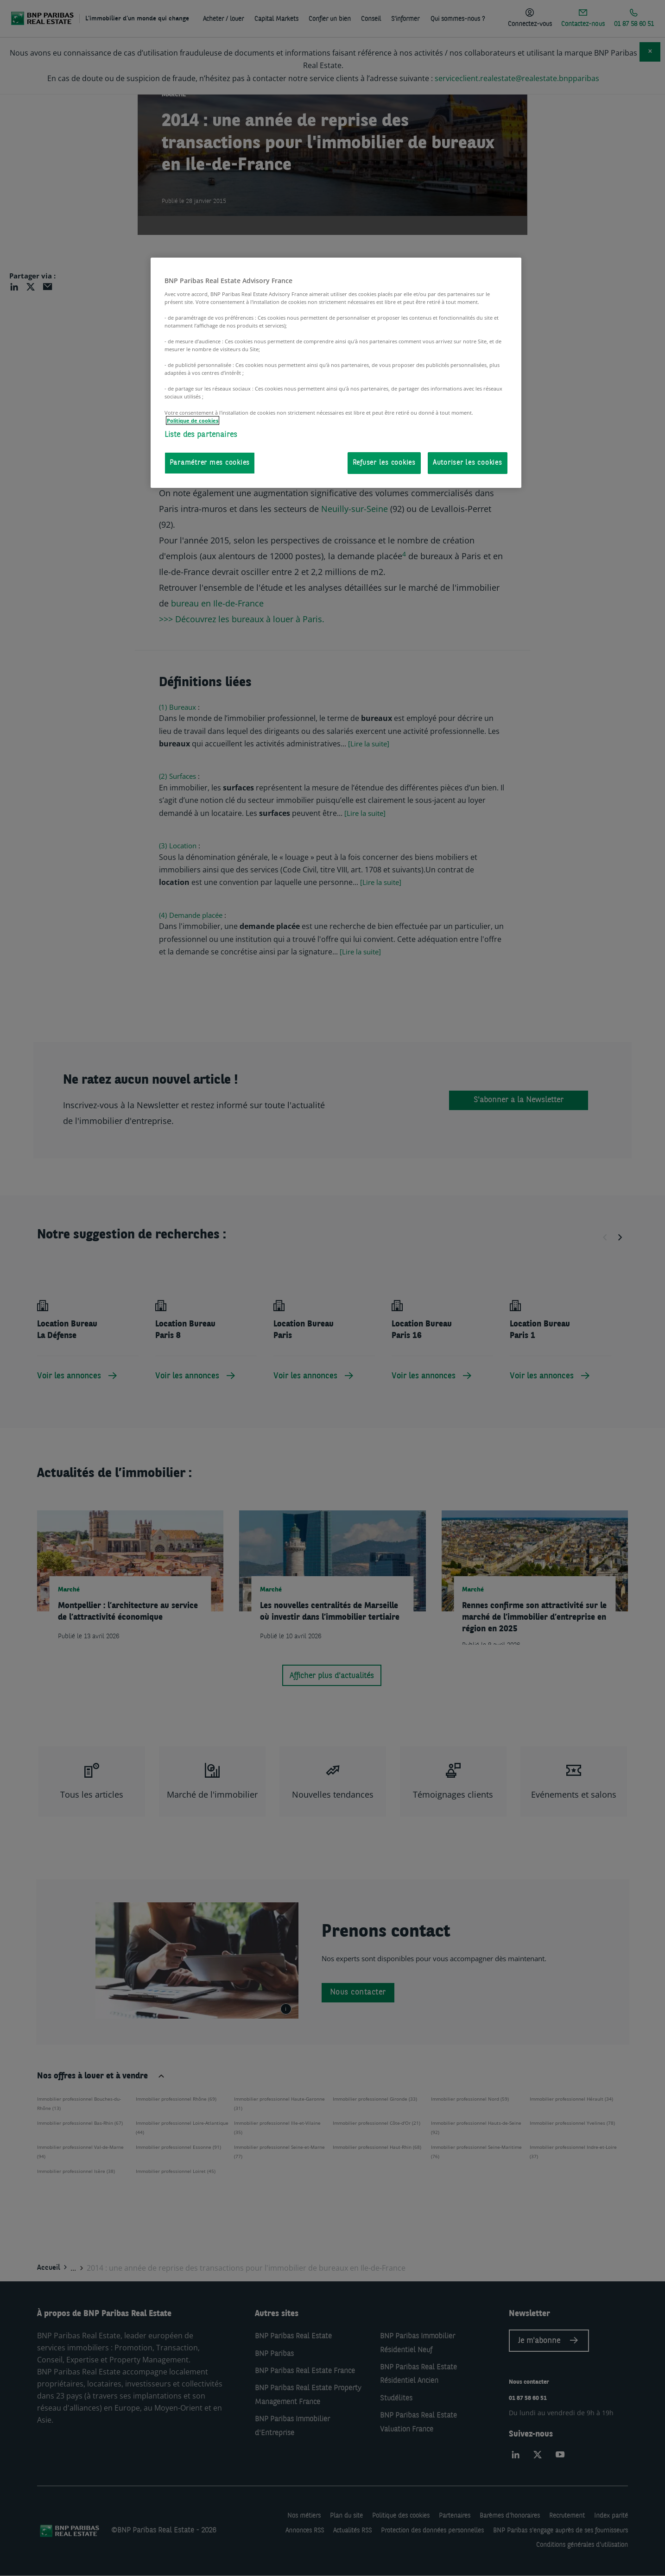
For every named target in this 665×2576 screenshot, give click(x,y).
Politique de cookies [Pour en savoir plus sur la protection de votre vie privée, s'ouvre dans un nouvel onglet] (192, 420)
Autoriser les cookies (467, 463)
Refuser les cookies (384, 463)
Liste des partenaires (201, 435)
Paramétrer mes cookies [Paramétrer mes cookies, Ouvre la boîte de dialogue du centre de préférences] (210, 463)
